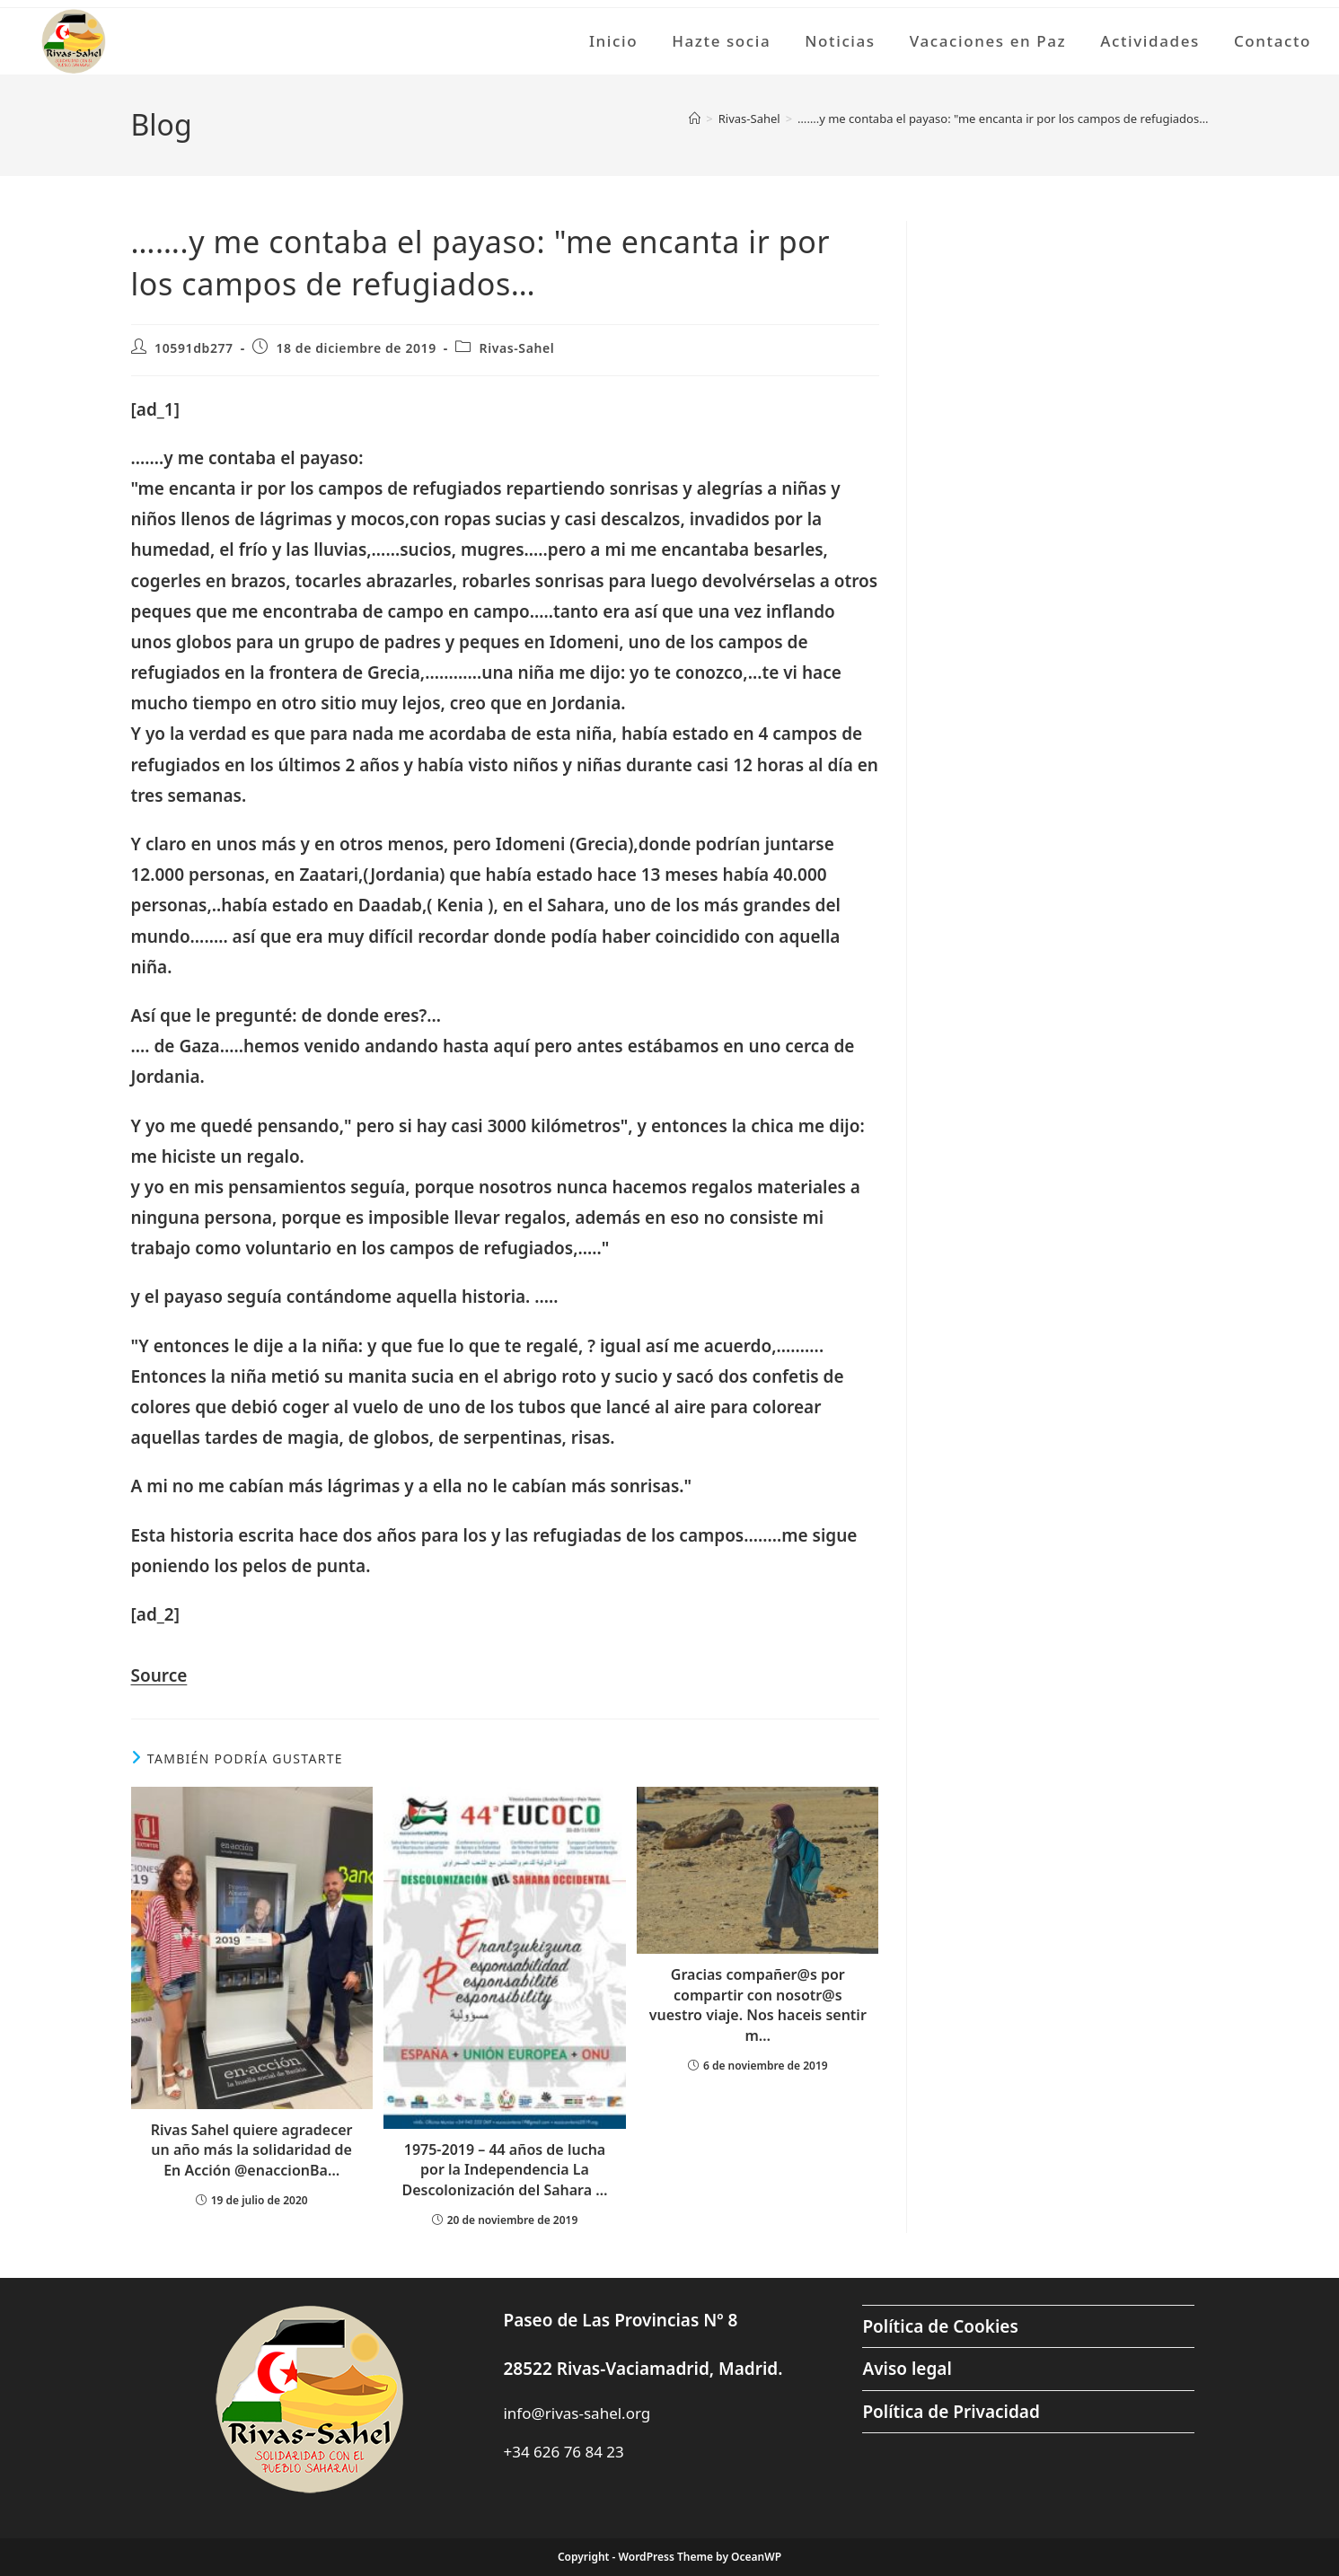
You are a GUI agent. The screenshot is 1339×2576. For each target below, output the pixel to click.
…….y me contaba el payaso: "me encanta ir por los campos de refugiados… (1002, 118)
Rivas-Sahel (517, 347)
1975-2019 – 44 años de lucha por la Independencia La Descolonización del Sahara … (504, 2170)
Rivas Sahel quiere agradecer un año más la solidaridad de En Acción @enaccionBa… (252, 2150)
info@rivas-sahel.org (576, 2413)
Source (159, 1675)
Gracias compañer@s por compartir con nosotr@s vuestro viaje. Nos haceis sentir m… (758, 2004)
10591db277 (193, 347)
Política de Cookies (939, 2326)
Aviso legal (906, 2368)
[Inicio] (694, 118)
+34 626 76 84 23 (563, 2451)
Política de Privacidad (950, 2411)
